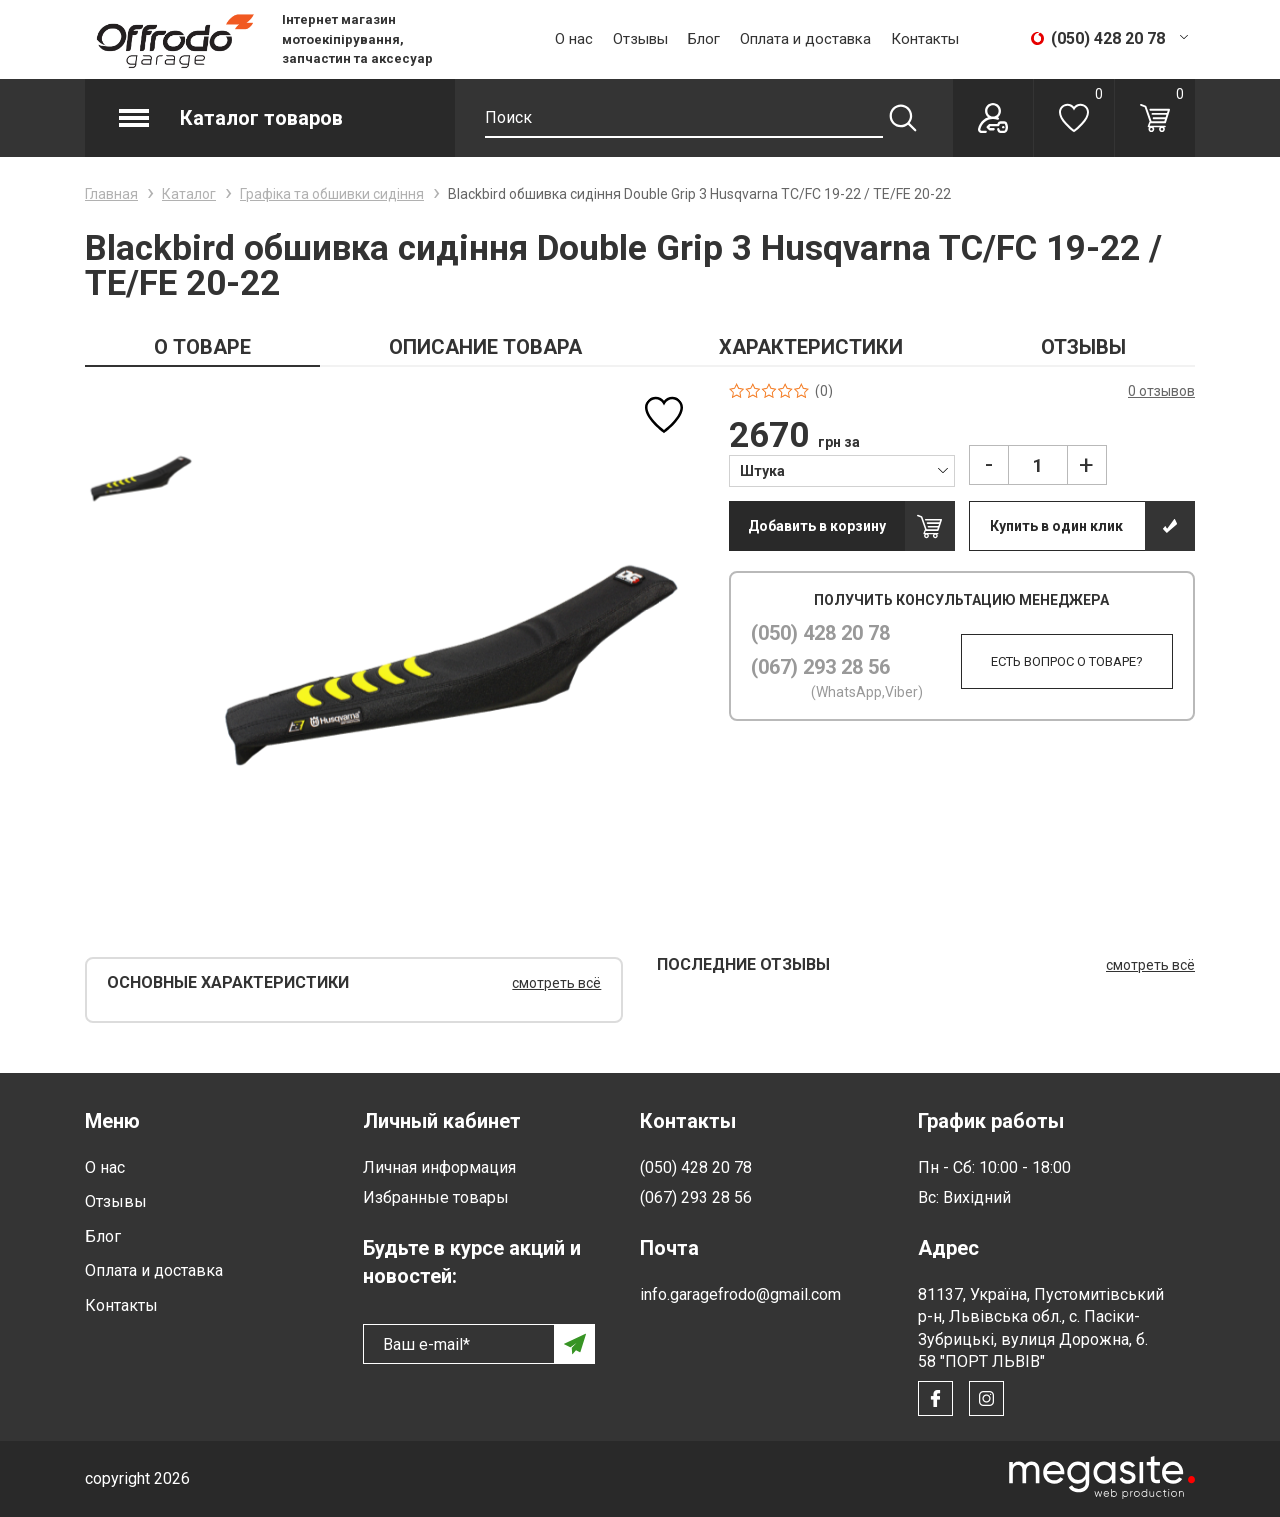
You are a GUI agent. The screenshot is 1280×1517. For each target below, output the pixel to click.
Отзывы (640, 39)
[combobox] (842, 470)
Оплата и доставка (805, 39)
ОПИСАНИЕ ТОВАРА (485, 347)
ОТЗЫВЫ (1083, 347)
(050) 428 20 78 (820, 633)
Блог (704, 39)
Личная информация (439, 1167)
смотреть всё (556, 983)
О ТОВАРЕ (202, 347)
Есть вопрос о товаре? (1061, 661)
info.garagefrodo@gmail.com (740, 1294)
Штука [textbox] (762, 471)
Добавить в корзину (817, 526)
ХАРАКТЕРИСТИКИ (811, 347)
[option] (140, 476)
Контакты (925, 39)
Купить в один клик (1056, 526)
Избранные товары (436, 1197)
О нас (574, 39)
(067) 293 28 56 (820, 667)
